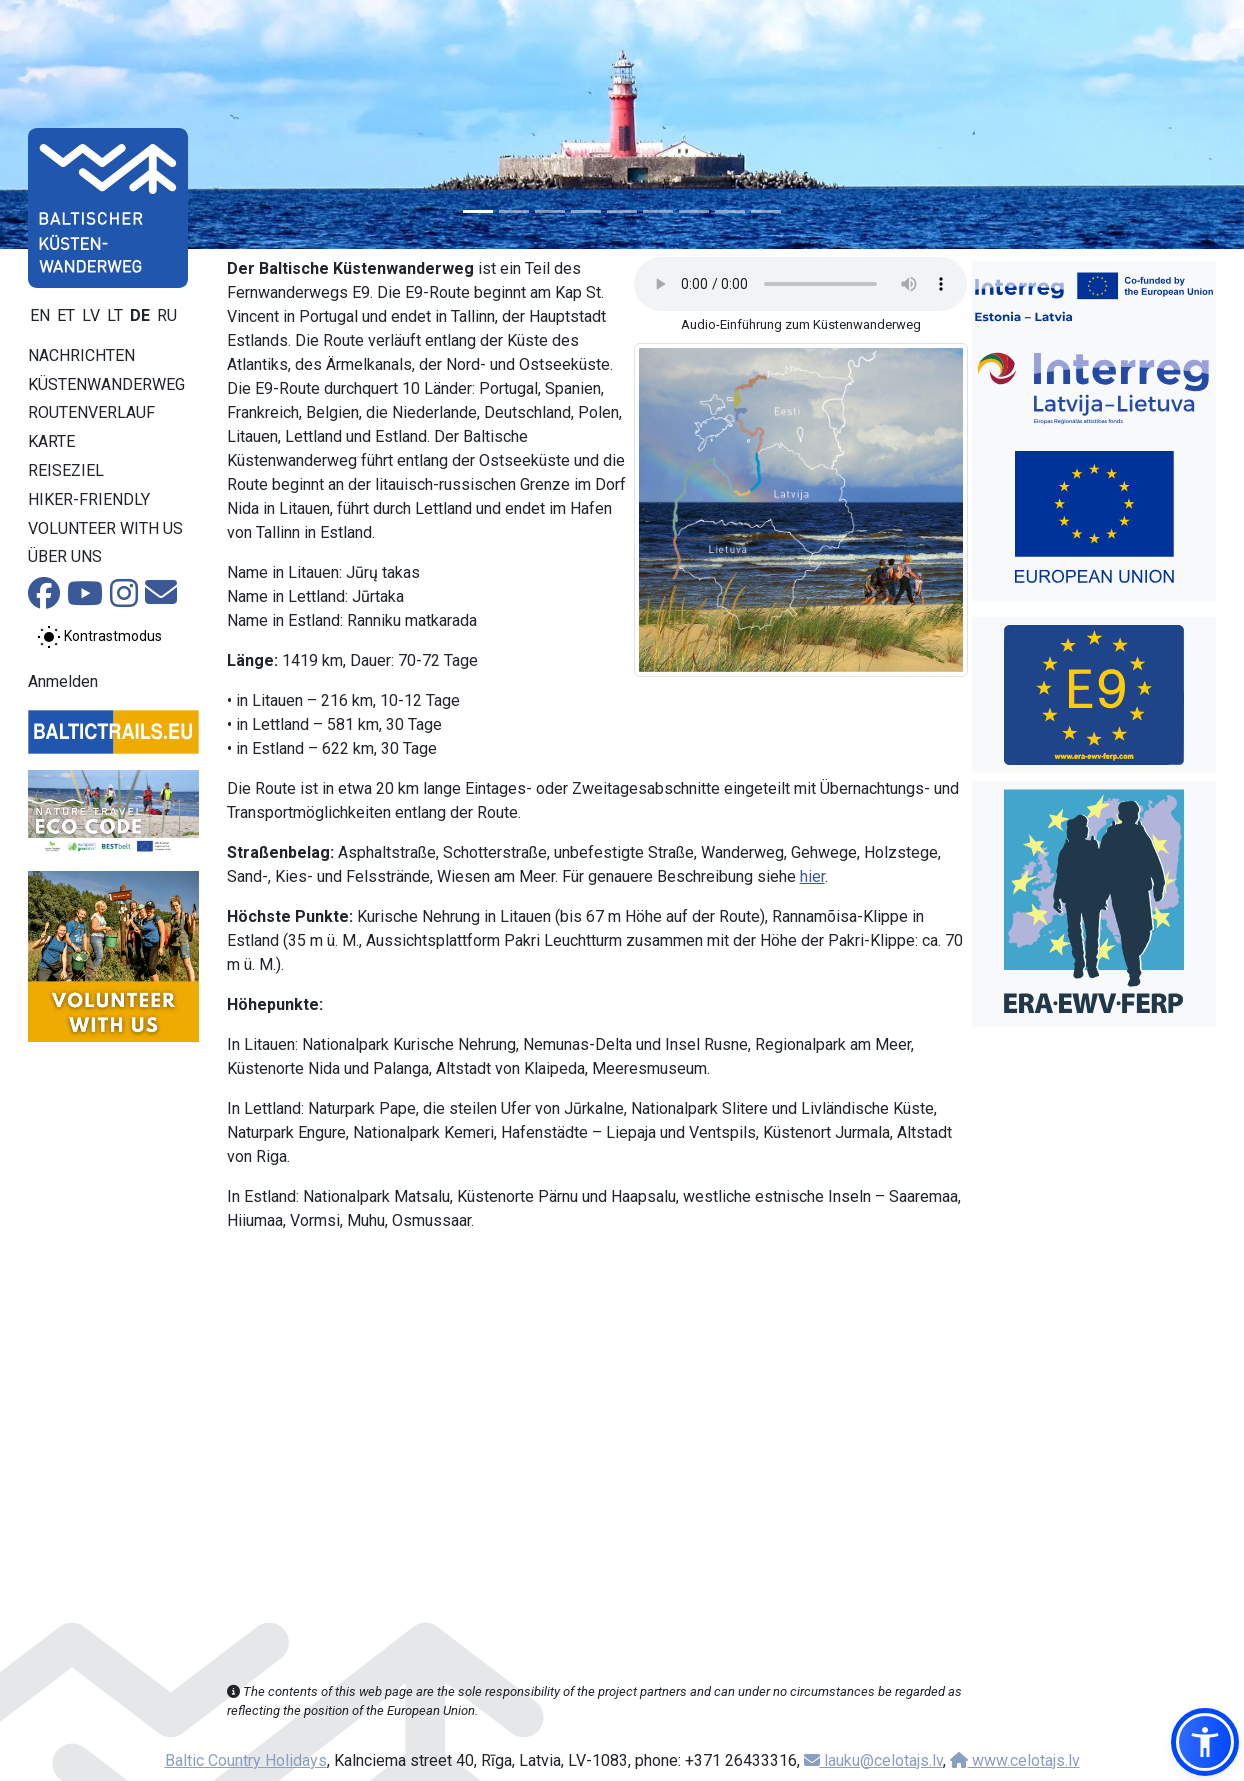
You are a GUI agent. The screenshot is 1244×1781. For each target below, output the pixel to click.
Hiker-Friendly (89, 499)
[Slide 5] (622, 211)
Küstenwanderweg (106, 384)
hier (812, 876)
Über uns (65, 556)
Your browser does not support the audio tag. (800, 284)
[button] (1205, 1742)
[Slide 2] (514, 211)
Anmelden (63, 681)
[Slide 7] (694, 211)
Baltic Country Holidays (246, 1760)
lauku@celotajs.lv (873, 1760)
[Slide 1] (478, 211)
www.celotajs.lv (1015, 1760)
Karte (51, 441)
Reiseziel (66, 470)
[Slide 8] (730, 211)
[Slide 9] (766, 211)
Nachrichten (81, 355)
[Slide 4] (586, 211)
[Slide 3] (550, 211)
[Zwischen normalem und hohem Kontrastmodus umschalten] (99, 637)
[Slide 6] (658, 211)
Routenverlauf (91, 412)
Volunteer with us (105, 528)
